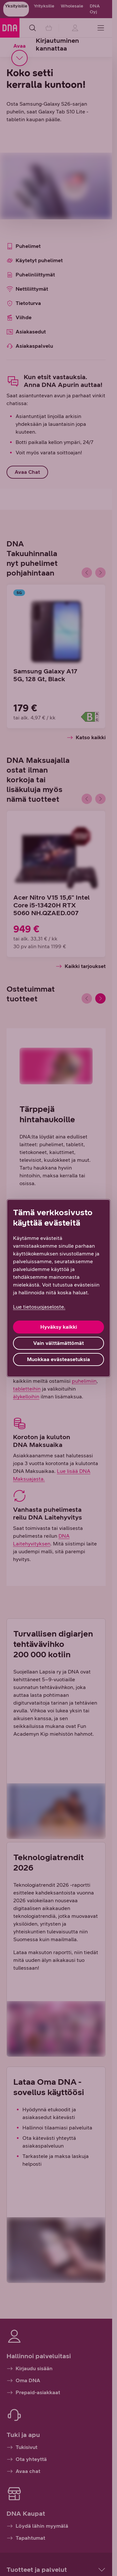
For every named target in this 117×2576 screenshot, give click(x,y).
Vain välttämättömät (58, 1343)
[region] (58, 1288)
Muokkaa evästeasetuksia (58, 1359)
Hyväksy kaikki (58, 1327)
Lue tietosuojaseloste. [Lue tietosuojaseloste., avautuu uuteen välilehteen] (39, 1307)
